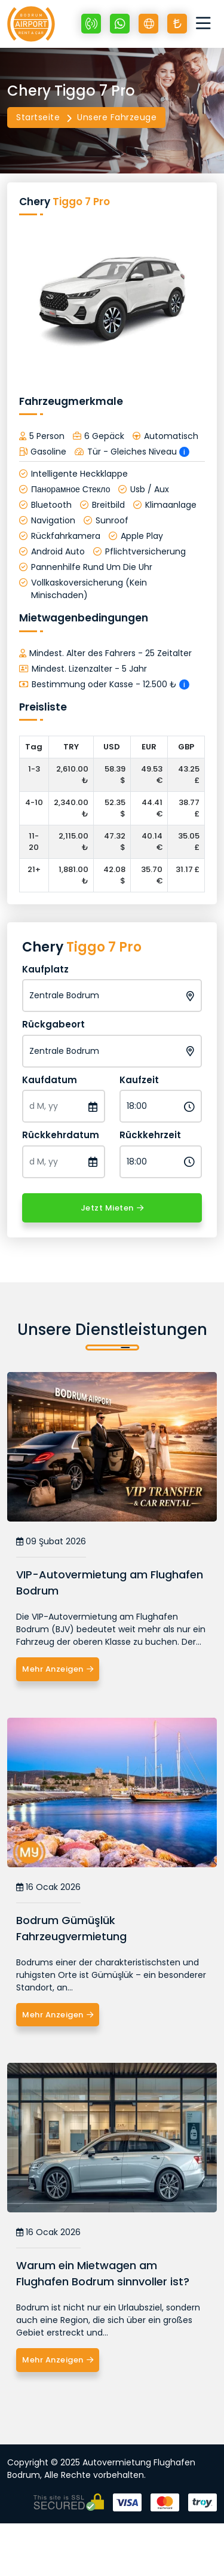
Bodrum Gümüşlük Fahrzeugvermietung (71, 1928)
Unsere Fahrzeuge (117, 117)
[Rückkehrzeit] (160, 1161)
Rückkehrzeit (150, 1135)
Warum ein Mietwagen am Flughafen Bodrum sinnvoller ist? (102, 2273)
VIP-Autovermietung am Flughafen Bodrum (109, 1582)
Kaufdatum (49, 1080)
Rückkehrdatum (60, 1135)
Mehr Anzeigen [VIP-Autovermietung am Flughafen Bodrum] (57, 1669)
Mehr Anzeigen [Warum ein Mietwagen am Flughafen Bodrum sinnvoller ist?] (57, 2360)
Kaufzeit (139, 1080)
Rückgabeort (53, 1024)
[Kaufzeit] (160, 1106)
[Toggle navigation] (206, 23)
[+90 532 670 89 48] (91, 23)
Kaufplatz (45, 969)
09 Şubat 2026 (51, 1541)
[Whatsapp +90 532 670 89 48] (120, 23)
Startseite (38, 117)
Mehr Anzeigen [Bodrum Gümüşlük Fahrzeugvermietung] (57, 2015)
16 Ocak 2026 (48, 1887)
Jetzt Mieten (112, 1208)
